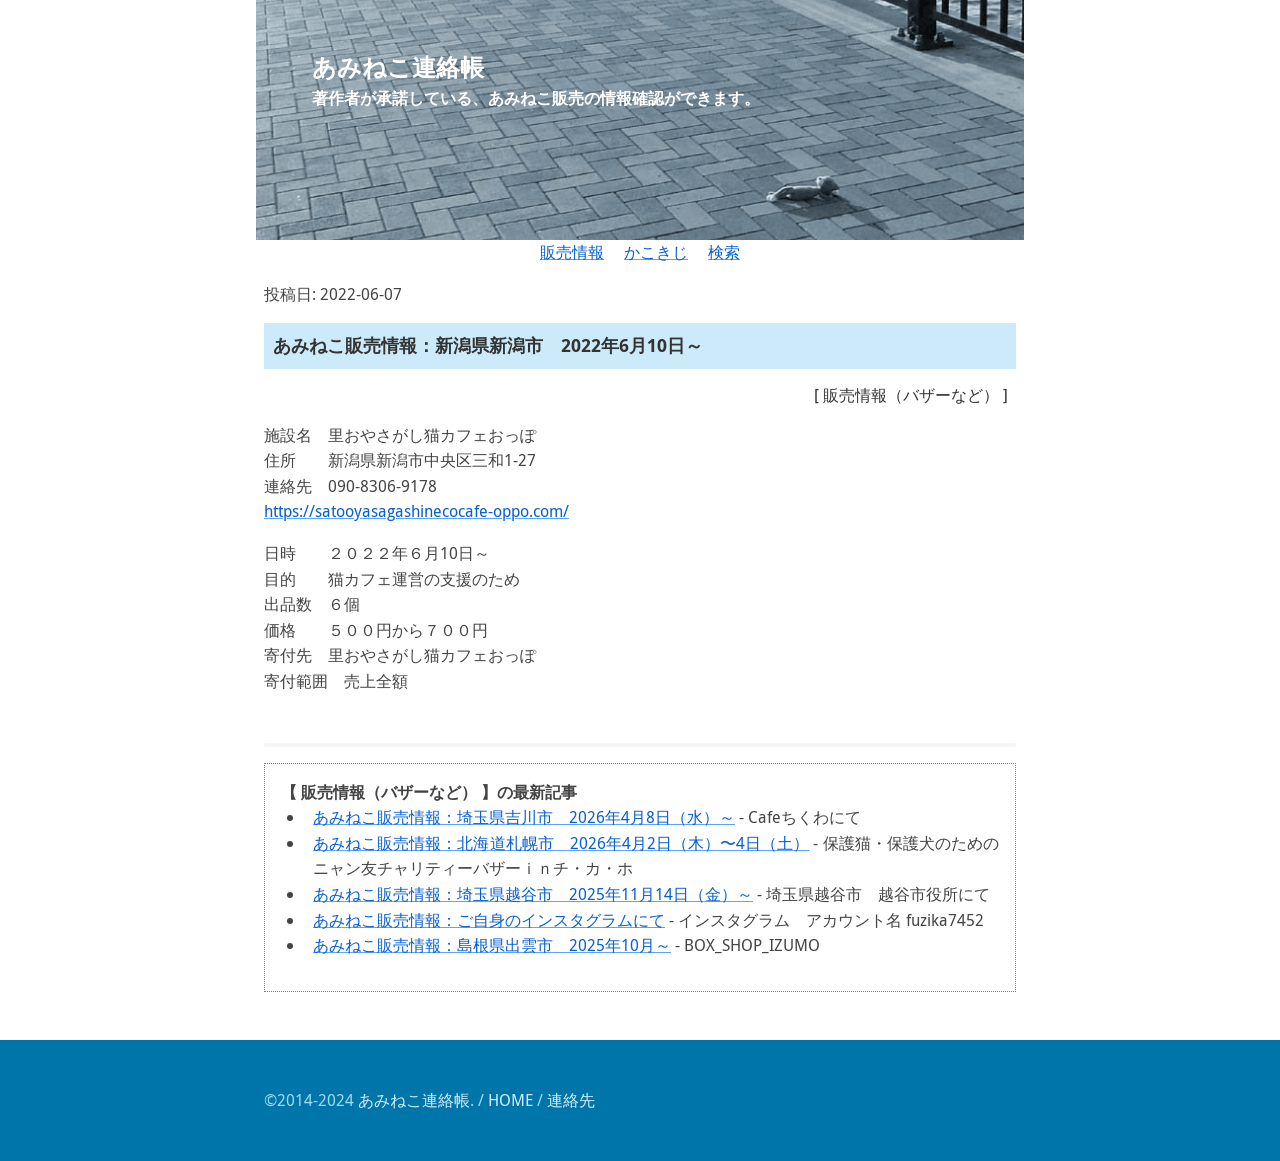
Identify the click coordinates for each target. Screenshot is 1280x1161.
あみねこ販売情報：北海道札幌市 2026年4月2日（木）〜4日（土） (561, 843)
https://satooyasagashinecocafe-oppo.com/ (416, 511)
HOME (510, 1100)
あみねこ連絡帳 (414, 1100)
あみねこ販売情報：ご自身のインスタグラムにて (489, 920)
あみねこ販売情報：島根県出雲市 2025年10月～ (492, 945)
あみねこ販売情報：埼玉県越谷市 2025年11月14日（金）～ (533, 894)
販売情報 (572, 252)
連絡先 (571, 1100)
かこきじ (656, 252)
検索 (724, 252)
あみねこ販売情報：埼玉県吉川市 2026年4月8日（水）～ (524, 817)
